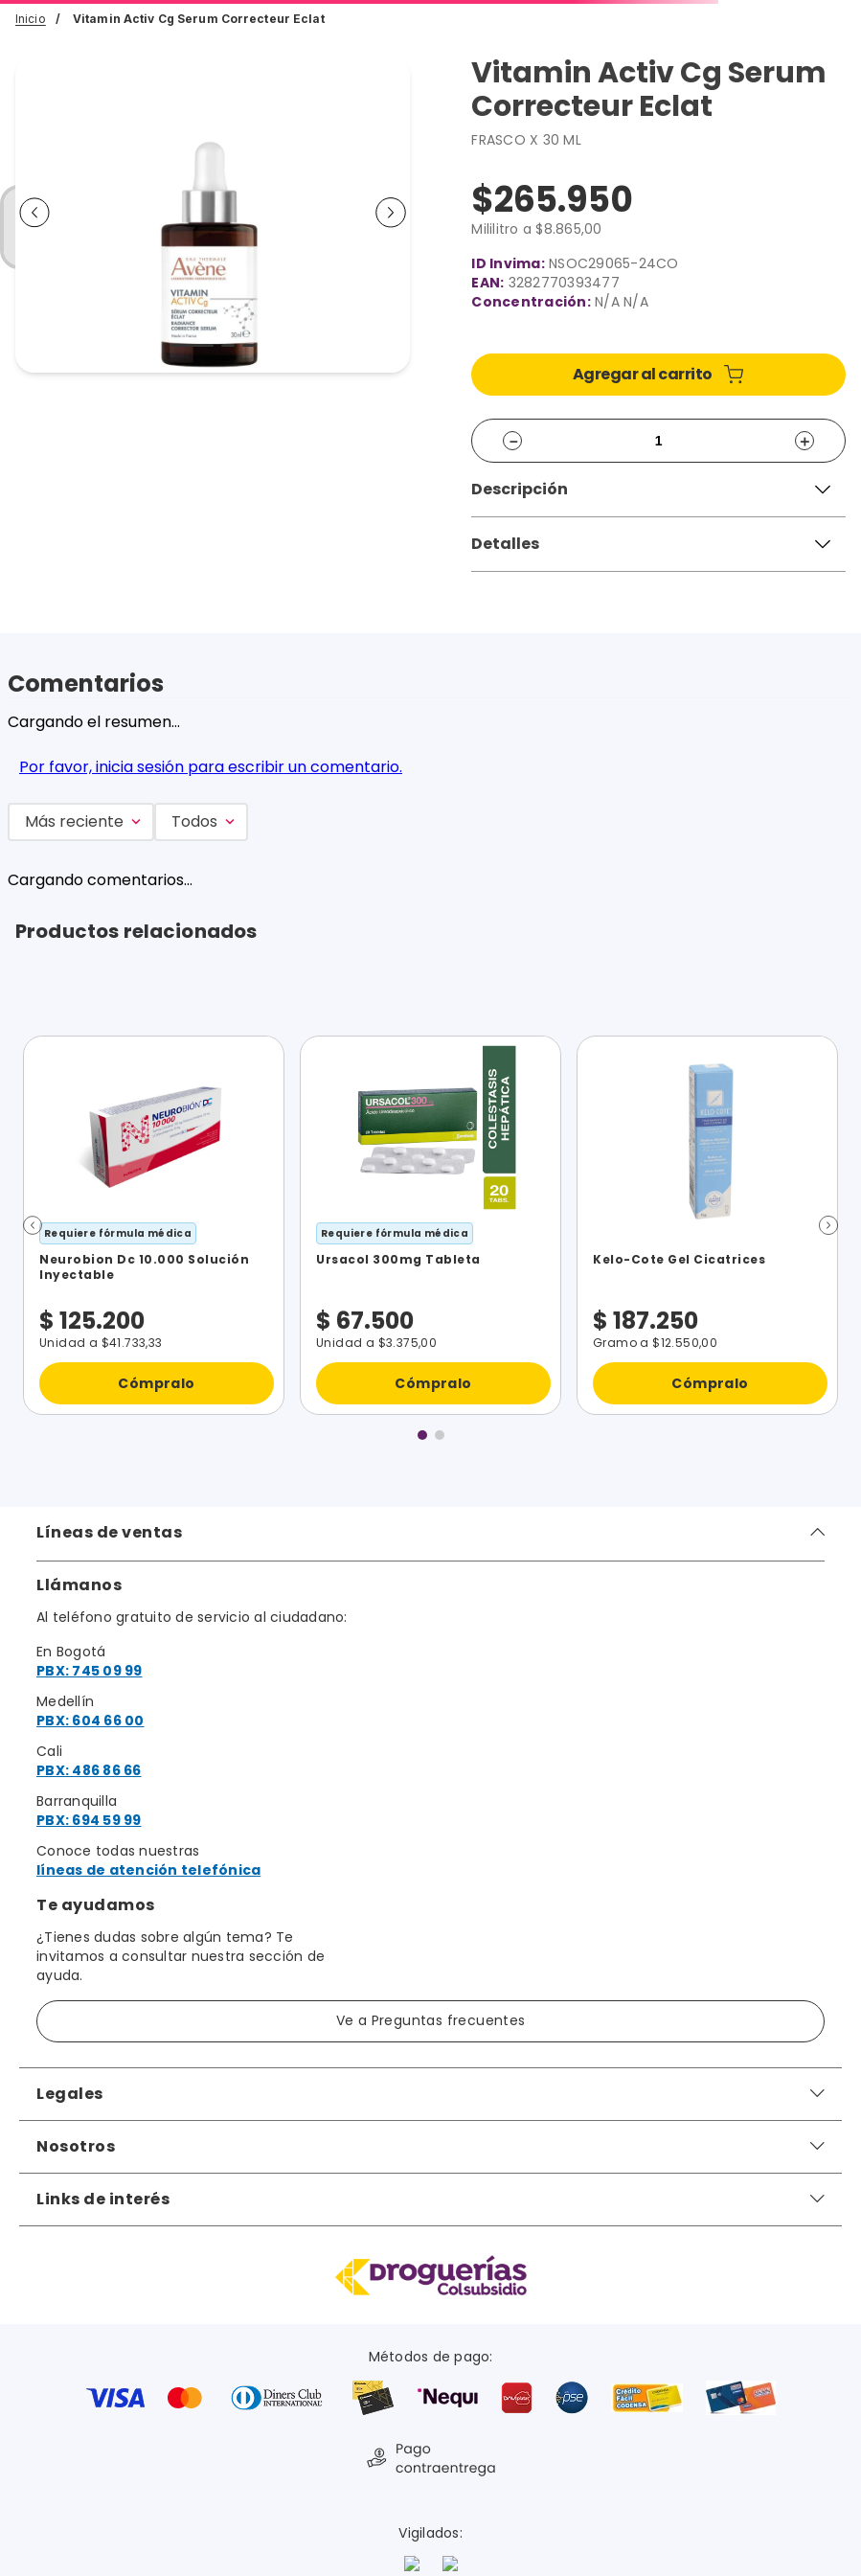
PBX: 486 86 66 (89, 1770)
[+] (804, 440)
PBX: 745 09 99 (89, 1670)
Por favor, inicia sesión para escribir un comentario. (210, 767)
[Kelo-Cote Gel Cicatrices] (707, 1225)
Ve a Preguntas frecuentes (431, 2020)
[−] (512, 440)
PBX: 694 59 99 (89, 1820)
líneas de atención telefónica (148, 1870)
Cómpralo (156, 1382)
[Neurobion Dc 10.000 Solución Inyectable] (153, 1225)
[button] (658, 489)
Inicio (30, 18)
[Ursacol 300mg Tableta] (430, 1225)
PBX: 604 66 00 (90, 1720)
